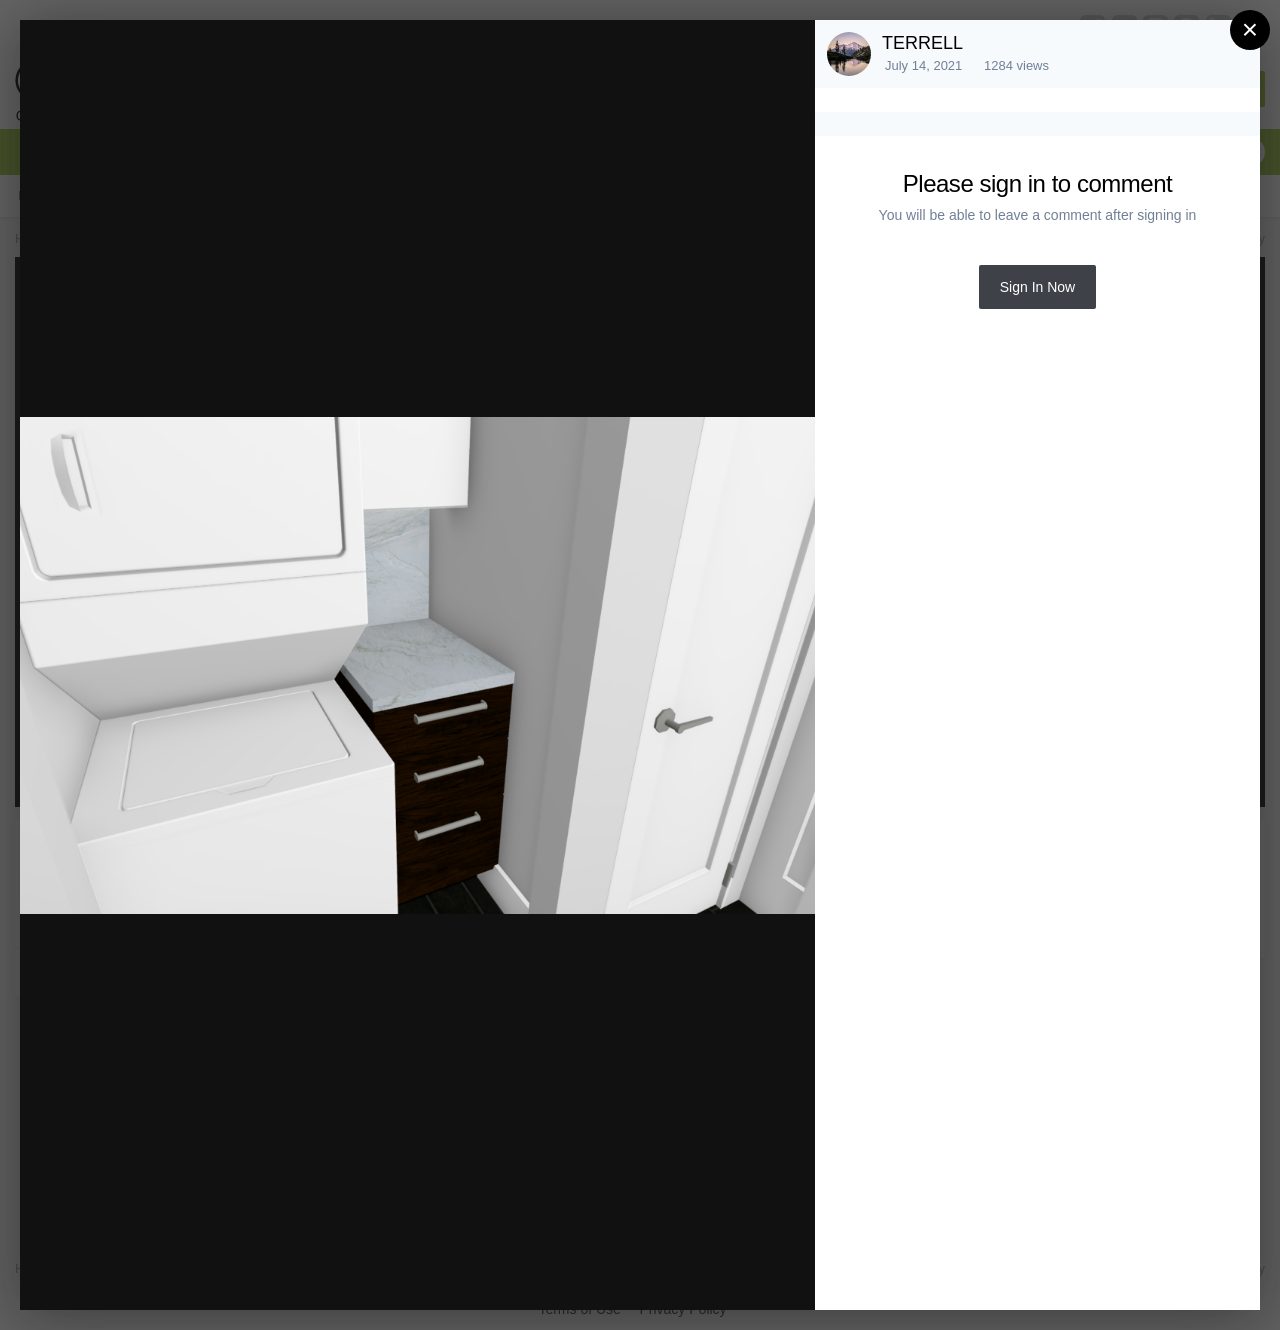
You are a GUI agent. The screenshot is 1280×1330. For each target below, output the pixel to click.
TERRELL (922, 43)
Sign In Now (1037, 287)
